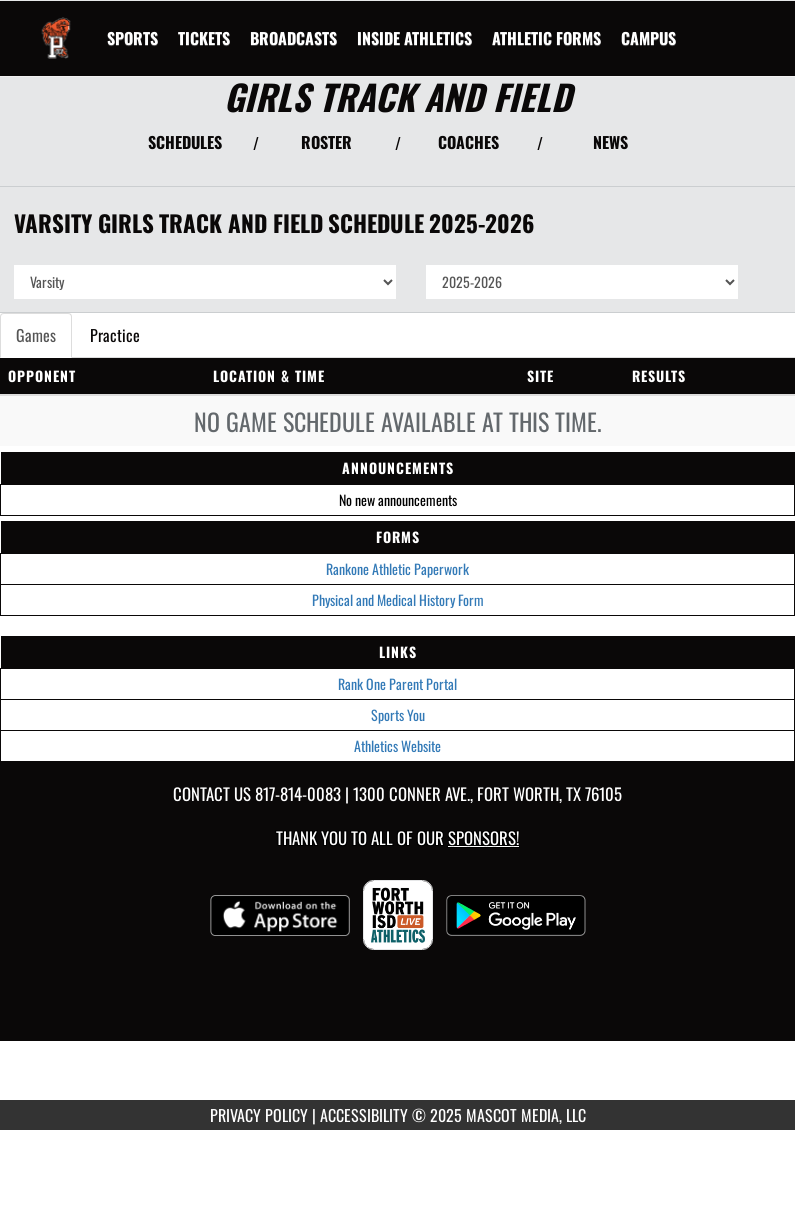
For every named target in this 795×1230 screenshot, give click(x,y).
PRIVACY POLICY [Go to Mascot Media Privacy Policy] (259, 1115)
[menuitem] (204, 38)
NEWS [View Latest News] (610, 142)
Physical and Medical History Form (398, 599)
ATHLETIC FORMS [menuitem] (546, 38)
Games (36, 335)
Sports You (398, 714)
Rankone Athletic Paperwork (397, 568)
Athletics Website (397, 745)
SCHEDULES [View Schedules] (185, 142)
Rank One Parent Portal (397, 683)
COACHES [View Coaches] (468, 142)
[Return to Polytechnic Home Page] (56, 26)
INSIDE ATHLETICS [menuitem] (414, 38)
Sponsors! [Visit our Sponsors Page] (483, 837)
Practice (115, 335)
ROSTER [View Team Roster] (326, 142)
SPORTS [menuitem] (132, 38)
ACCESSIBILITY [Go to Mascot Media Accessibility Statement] (364, 1115)
